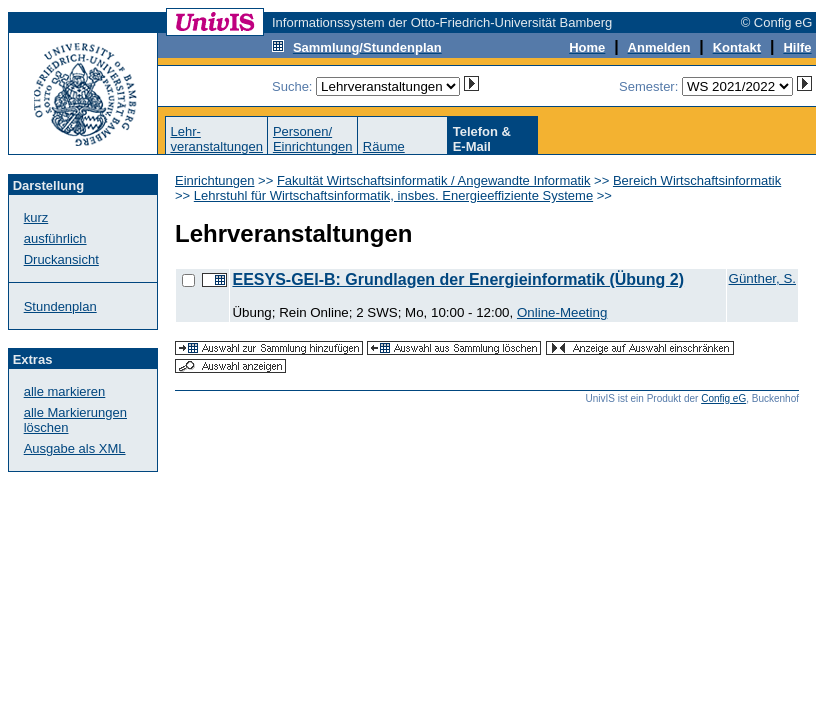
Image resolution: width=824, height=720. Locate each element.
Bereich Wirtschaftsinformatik (697, 180)
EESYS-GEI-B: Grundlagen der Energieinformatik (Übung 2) (458, 279)
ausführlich (55, 238)
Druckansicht (61, 259)
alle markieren (65, 391)
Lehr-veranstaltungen (216, 139)
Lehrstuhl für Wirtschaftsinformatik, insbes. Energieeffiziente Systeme (393, 195)
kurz (36, 217)
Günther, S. (762, 278)
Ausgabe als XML (75, 448)
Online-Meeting (562, 312)
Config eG (723, 398)
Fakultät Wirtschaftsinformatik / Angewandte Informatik (434, 180)
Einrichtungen (215, 180)
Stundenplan (60, 306)
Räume (384, 146)
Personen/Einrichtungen (313, 139)
